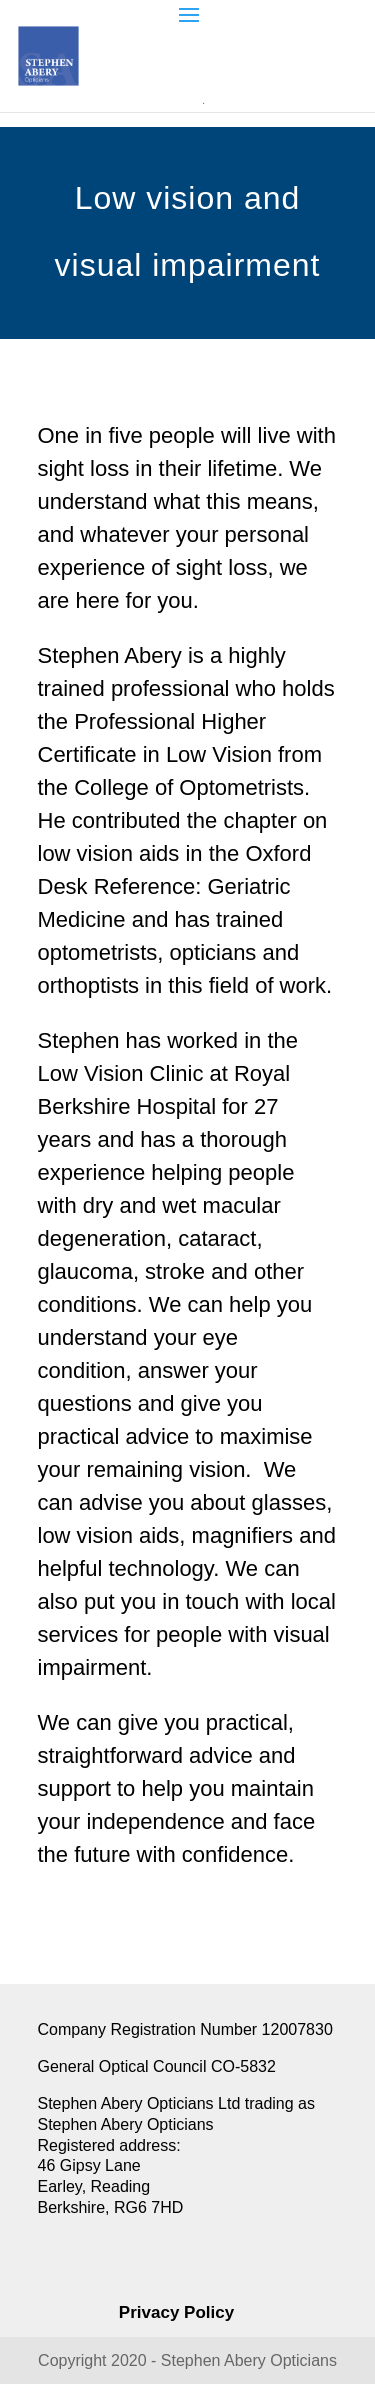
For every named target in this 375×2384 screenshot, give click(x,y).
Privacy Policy (176, 2312)
